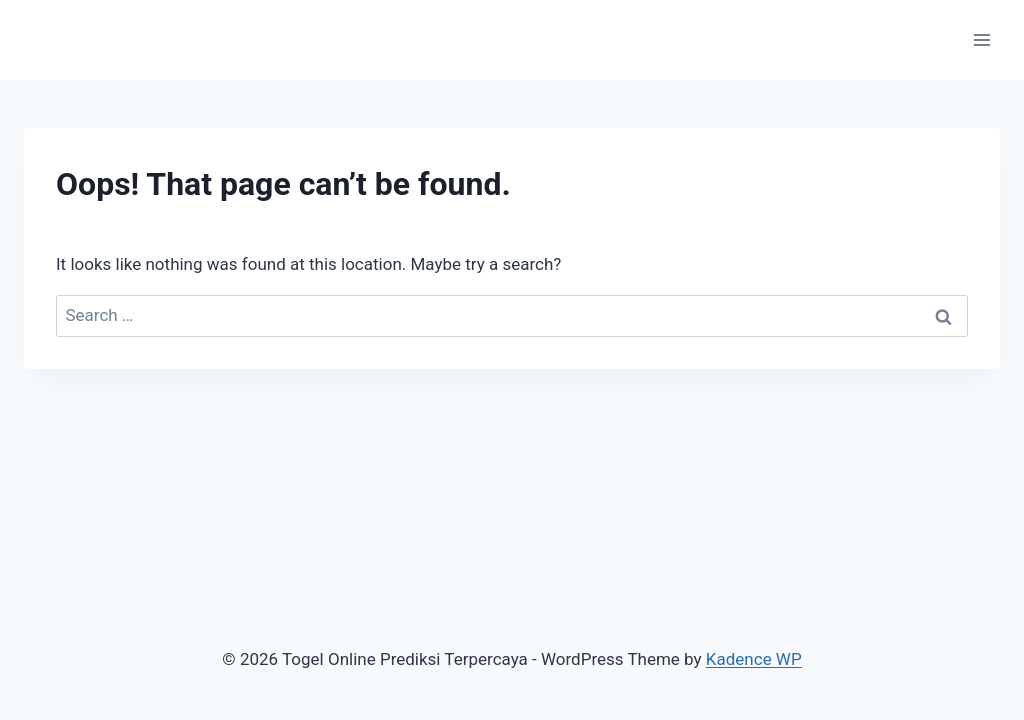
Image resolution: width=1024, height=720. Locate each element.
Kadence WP (754, 659)
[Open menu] (981, 39)
